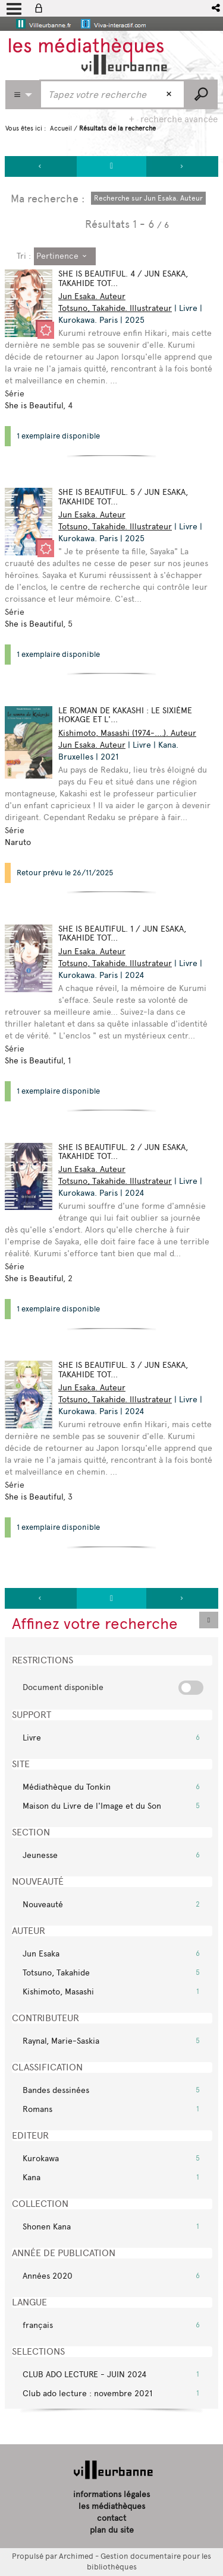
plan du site (112, 2530)
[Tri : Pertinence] (65, 256)
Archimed (76, 2556)
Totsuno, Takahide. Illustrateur (115, 308)
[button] (217, 8)
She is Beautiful (34, 406)
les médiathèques (111, 2506)
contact (111, 2518)
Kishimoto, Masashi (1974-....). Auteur (127, 733)
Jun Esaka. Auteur (91, 296)
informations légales (111, 2494)
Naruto (18, 842)
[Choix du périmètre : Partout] (22, 94)
